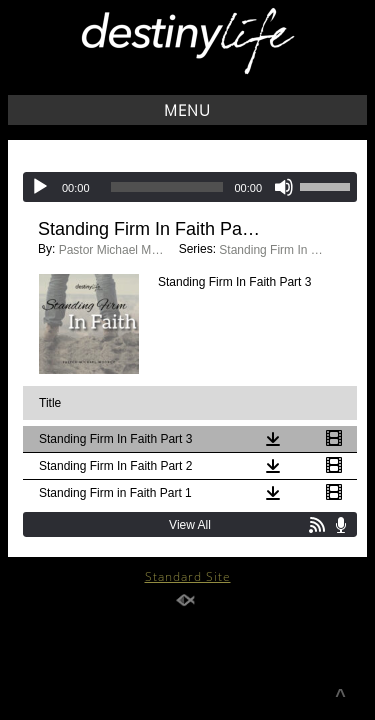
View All (190, 525)
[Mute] (284, 187)
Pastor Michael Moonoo (114, 250)
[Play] (40, 187)
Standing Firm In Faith (274, 250)
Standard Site (188, 576)
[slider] (167, 187)
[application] (190, 187)
